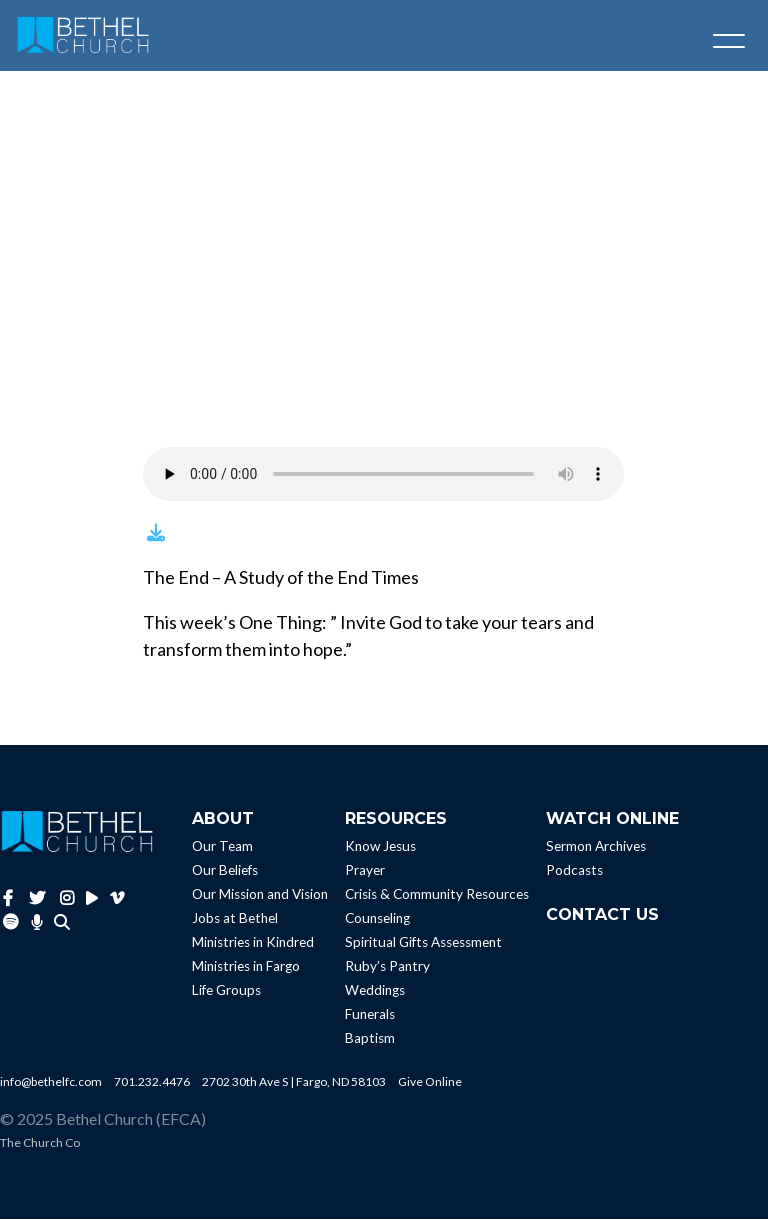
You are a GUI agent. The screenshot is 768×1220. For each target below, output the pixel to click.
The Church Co (40, 1143)
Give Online (430, 1082)
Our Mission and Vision (260, 896)
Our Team (222, 848)
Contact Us (602, 915)
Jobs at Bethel (235, 920)
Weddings (375, 992)
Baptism (370, 1040)
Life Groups (226, 992)
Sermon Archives (596, 848)
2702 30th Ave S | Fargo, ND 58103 (294, 1082)
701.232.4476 (152, 1082)
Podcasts (574, 872)
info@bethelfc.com (51, 1082)
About (223, 819)
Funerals (370, 1016)
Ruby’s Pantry (387, 968)
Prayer (365, 872)
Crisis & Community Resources (437, 896)
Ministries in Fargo (246, 968)
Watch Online (612, 819)
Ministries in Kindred (253, 944)
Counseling (377, 920)
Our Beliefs (225, 872)
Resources (396, 819)
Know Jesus (380, 848)
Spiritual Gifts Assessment (423, 944)
